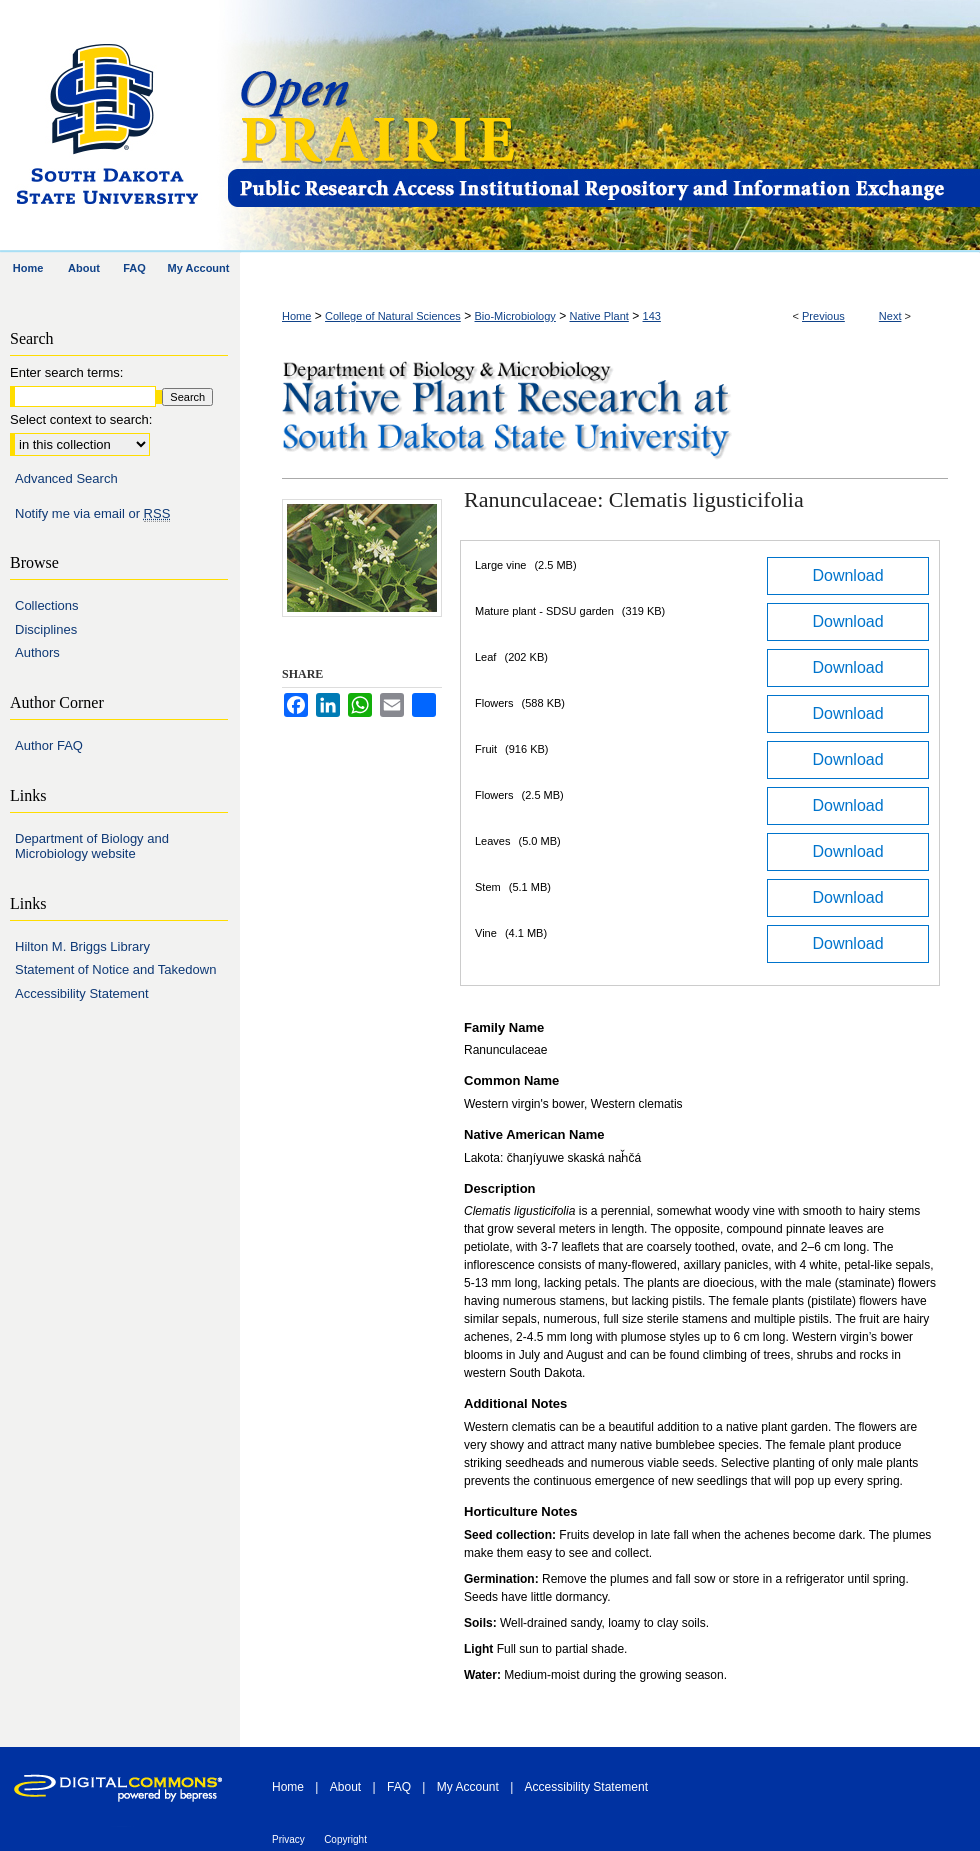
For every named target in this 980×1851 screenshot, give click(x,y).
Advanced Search (66, 478)
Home (296, 316)
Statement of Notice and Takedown (115, 969)
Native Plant (599, 316)
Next (890, 316)
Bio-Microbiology (515, 316)
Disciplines (46, 629)
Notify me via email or (92, 514)
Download (847, 575)
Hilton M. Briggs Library (82, 946)
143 (652, 316)
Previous (823, 316)
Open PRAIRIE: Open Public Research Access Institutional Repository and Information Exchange (602, 126)
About (345, 1787)
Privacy (288, 1839)
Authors (37, 652)
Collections (47, 605)
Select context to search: (81, 419)
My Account (468, 1787)
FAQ (399, 1787)
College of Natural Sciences (393, 316)
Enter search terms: (66, 372)
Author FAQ (49, 745)
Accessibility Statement (82, 993)
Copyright (345, 1839)
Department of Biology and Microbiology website (92, 846)
